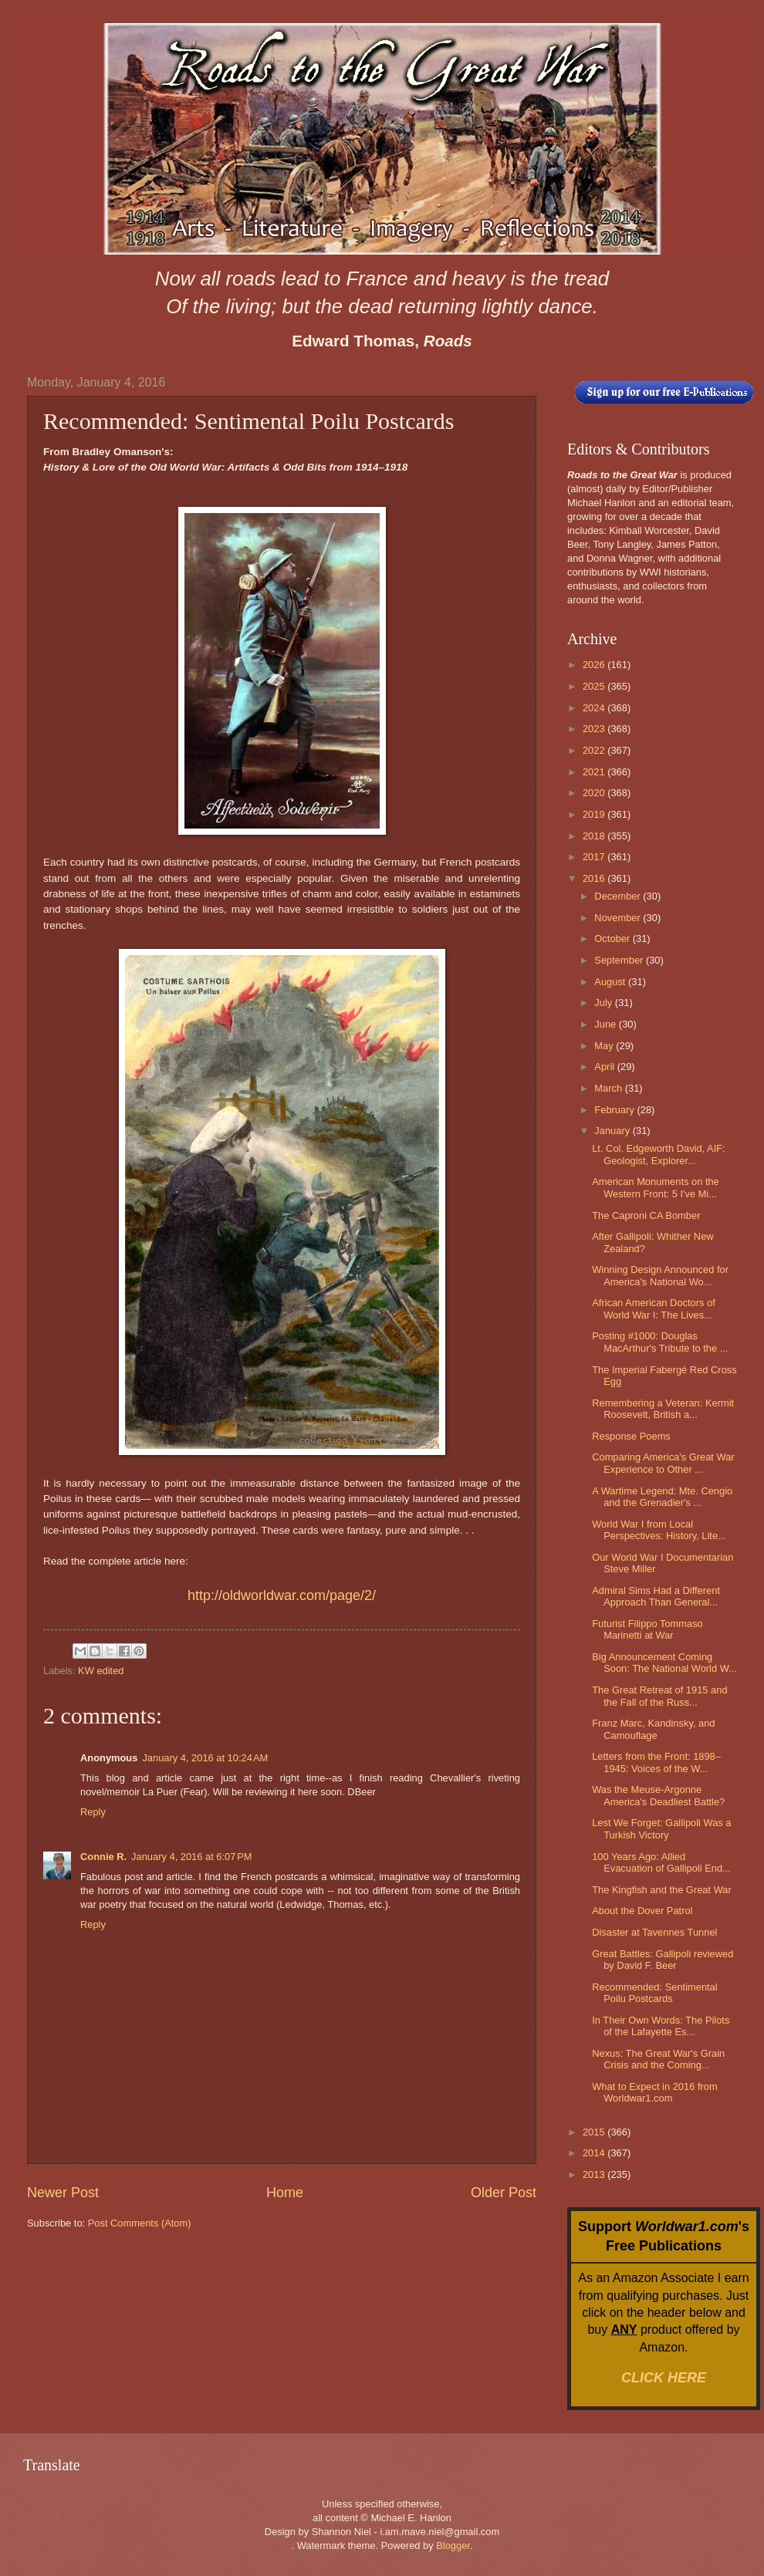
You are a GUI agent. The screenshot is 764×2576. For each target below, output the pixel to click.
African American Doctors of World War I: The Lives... (653, 1308)
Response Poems (631, 1436)
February (615, 1110)
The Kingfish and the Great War (662, 1890)
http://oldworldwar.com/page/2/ (282, 1595)
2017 (595, 857)
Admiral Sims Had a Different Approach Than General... (656, 1596)
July (604, 1002)
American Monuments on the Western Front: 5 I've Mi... (655, 1187)
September (620, 960)
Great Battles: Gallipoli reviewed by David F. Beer (662, 1959)
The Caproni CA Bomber (646, 1215)
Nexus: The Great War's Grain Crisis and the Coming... (658, 2059)
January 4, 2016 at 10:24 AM (205, 1758)
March (609, 1088)
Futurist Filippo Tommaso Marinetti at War (647, 1629)
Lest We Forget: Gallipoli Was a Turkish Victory (661, 1828)
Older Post (503, 2192)
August (611, 982)
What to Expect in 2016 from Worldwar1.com (654, 2092)
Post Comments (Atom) (139, 2223)
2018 (595, 836)
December (618, 896)
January (613, 1130)
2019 (595, 814)
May (605, 1046)
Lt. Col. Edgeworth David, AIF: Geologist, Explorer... (658, 1154)
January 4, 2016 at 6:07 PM (191, 1856)
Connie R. (103, 1856)
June (606, 1024)
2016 (595, 878)
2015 (595, 2132)
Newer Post (63, 2192)
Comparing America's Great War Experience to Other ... (663, 1462)
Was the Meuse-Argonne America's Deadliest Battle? (658, 1795)
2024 (595, 708)
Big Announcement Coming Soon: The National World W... (664, 1662)
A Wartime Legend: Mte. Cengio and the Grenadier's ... (662, 1496)
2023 (595, 728)
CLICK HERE (663, 2377)
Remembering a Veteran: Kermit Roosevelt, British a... (663, 1408)
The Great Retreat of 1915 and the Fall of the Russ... (659, 1695)
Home (284, 2192)
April (605, 1066)
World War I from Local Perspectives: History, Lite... (659, 1529)
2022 (595, 750)
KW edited (100, 1670)
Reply (93, 1812)
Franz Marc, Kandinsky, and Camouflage (653, 1728)
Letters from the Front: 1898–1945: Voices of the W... (656, 1762)
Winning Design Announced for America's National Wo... (660, 1275)
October (613, 938)
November (618, 917)
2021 (595, 772)
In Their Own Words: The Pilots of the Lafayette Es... (660, 2026)
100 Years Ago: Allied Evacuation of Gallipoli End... (661, 1862)
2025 (595, 686)
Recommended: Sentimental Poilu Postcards (654, 1992)
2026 (595, 664)
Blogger (453, 2545)
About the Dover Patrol (642, 1910)
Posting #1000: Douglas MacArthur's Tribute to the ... (660, 1341)
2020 (595, 792)
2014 (595, 2153)
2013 (595, 2174)
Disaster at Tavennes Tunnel (654, 1932)
